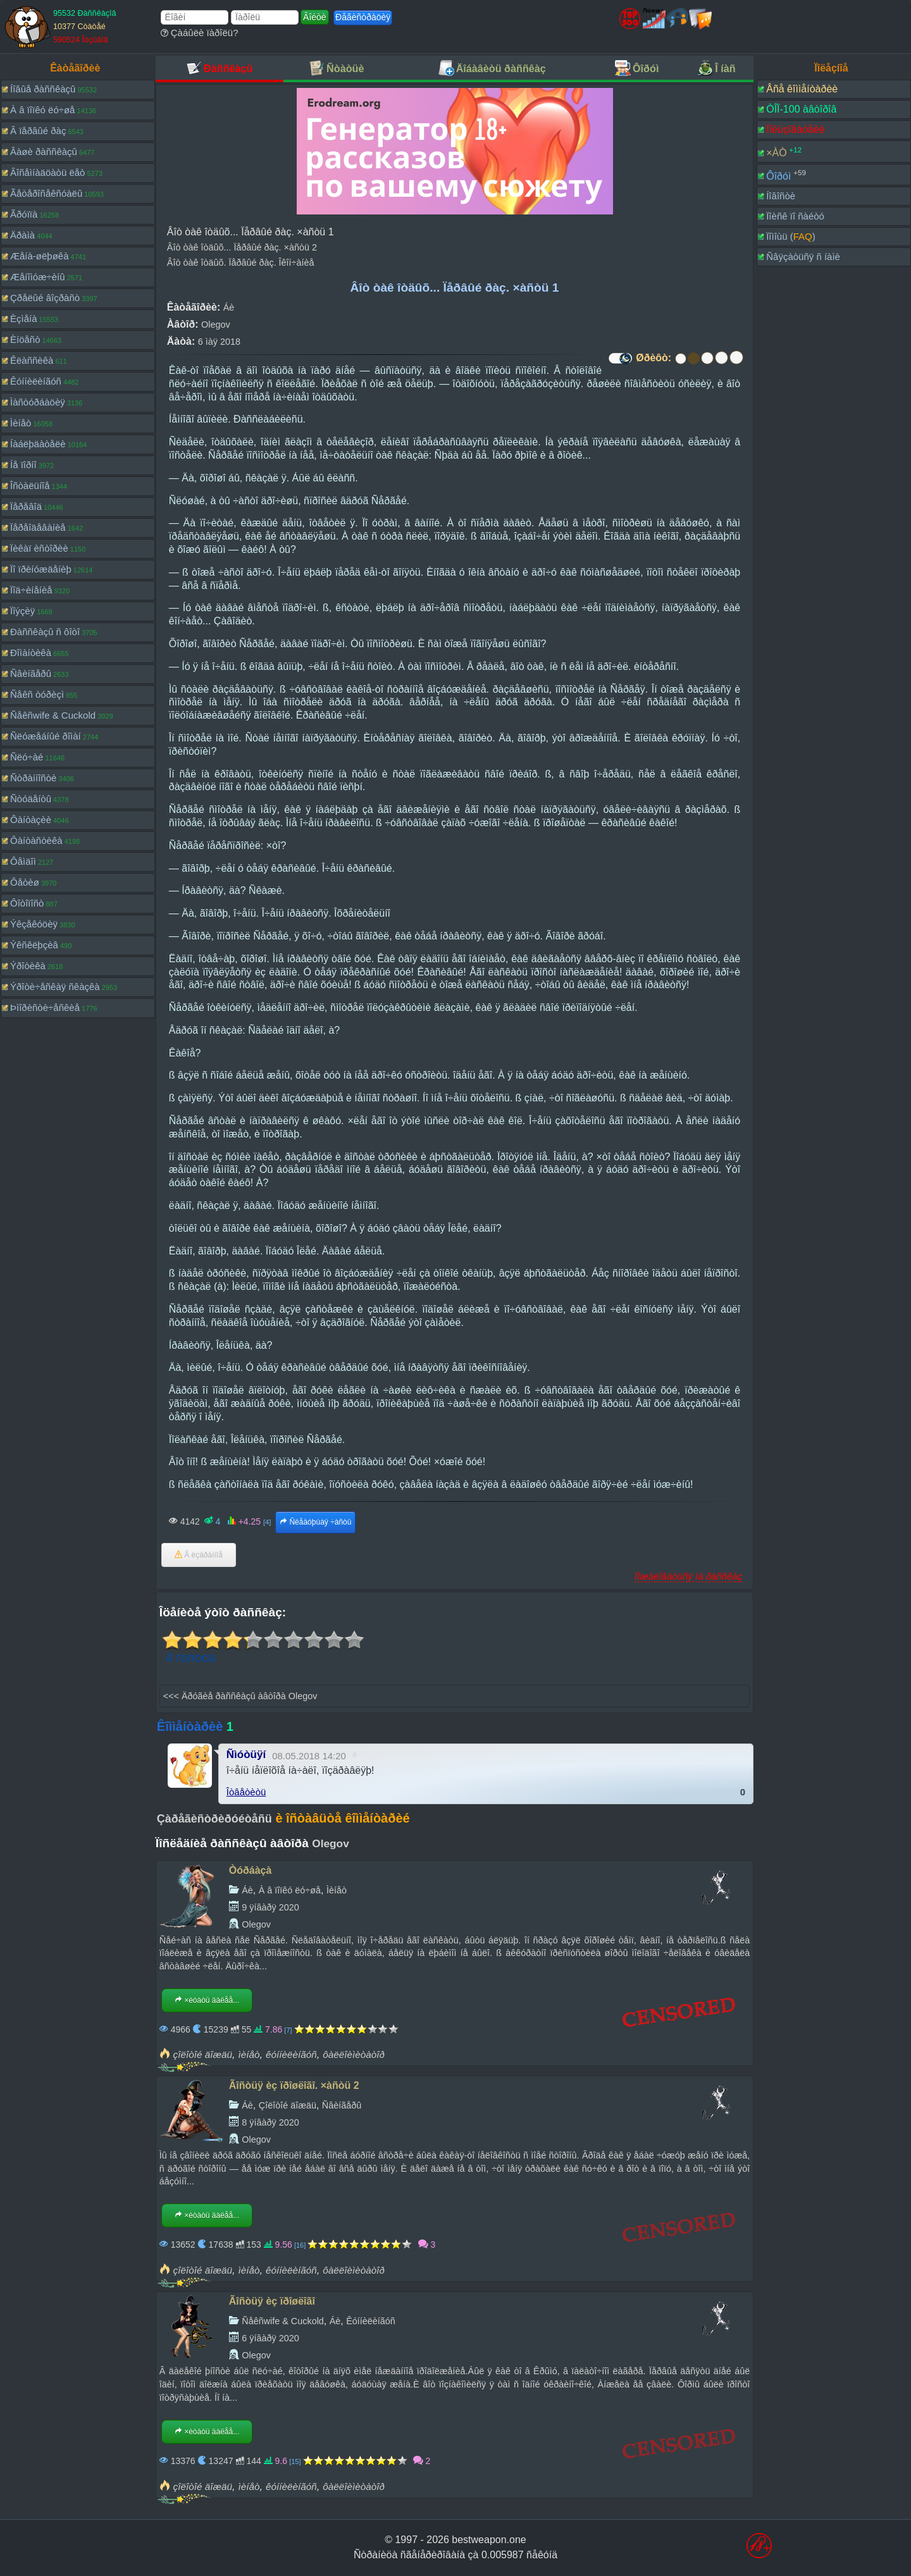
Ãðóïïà (23, 214)
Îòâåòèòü (246, 1791)
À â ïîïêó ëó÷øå (42, 109)
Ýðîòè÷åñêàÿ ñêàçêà (55, 986)
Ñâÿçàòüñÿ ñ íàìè (803, 256)
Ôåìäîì (23, 861)
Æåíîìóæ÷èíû (37, 276)
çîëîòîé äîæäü (203, 2054)
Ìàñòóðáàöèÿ (37, 402)
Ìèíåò (20, 423)
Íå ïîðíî (23, 464)
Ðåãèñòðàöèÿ (362, 17)
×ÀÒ (776, 152)
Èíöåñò (25, 339)
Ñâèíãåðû (30, 673)
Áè (229, 307)
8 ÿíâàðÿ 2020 (270, 2122)
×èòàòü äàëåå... (207, 2000)
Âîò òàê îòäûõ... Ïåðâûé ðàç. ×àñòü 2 (242, 247)
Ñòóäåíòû (30, 798)
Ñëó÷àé (26, 757)
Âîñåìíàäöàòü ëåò (47, 172)
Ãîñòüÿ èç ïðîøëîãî (272, 2301)
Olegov (215, 324)
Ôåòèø (24, 882)
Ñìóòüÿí (246, 1755)
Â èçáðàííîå (199, 1555)
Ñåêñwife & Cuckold (53, 715)
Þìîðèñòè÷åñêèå (45, 1007)
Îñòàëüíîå (30, 485)
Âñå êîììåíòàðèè (802, 89)
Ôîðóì (778, 175)
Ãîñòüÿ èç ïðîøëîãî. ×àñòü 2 (294, 2085)
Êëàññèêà (31, 360)
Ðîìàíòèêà (30, 652)
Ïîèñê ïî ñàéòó (795, 216)
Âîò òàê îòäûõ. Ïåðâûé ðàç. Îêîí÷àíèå (240, 262)
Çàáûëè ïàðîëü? (200, 32)
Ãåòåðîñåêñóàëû (46, 193)
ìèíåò (249, 2054)
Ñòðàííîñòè (33, 777)
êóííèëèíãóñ (291, 2054)
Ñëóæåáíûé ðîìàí (45, 736)
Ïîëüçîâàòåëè (795, 129)
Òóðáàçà (250, 1870)
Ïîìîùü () (790, 236)
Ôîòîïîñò (27, 903)
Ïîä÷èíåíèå (31, 590)
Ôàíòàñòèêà (36, 840)
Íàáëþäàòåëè (38, 443)
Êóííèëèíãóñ (35, 381)
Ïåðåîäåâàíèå (38, 527)
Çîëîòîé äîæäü (287, 2105)
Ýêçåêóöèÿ (34, 924)
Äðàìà (22, 235)
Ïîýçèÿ (22, 610)
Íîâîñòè (780, 195)
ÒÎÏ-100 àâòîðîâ (801, 109)
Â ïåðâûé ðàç (38, 130)
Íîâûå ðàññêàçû (42, 89)
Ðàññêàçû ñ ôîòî (45, 631)
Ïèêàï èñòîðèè (39, 548)
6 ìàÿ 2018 (219, 342)
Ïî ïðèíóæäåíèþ (40, 569)
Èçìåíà (23, 318)
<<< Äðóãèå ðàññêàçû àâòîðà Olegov (240, 1696)
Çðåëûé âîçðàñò (45, 297)
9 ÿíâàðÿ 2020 (270, 1907)
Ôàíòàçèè (30, 819)
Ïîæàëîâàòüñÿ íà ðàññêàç (688, 1576)
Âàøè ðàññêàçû (43, 151)
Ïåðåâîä (26, 506)
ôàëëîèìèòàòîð (354, 2054)
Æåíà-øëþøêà (39, 256)
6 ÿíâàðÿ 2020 (270, 2338)
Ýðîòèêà (28, 965)
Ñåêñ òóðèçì (37, 694)
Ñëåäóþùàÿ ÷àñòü (315, 1522)
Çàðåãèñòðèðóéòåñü (214, 1818)
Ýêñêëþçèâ (34, 944)
